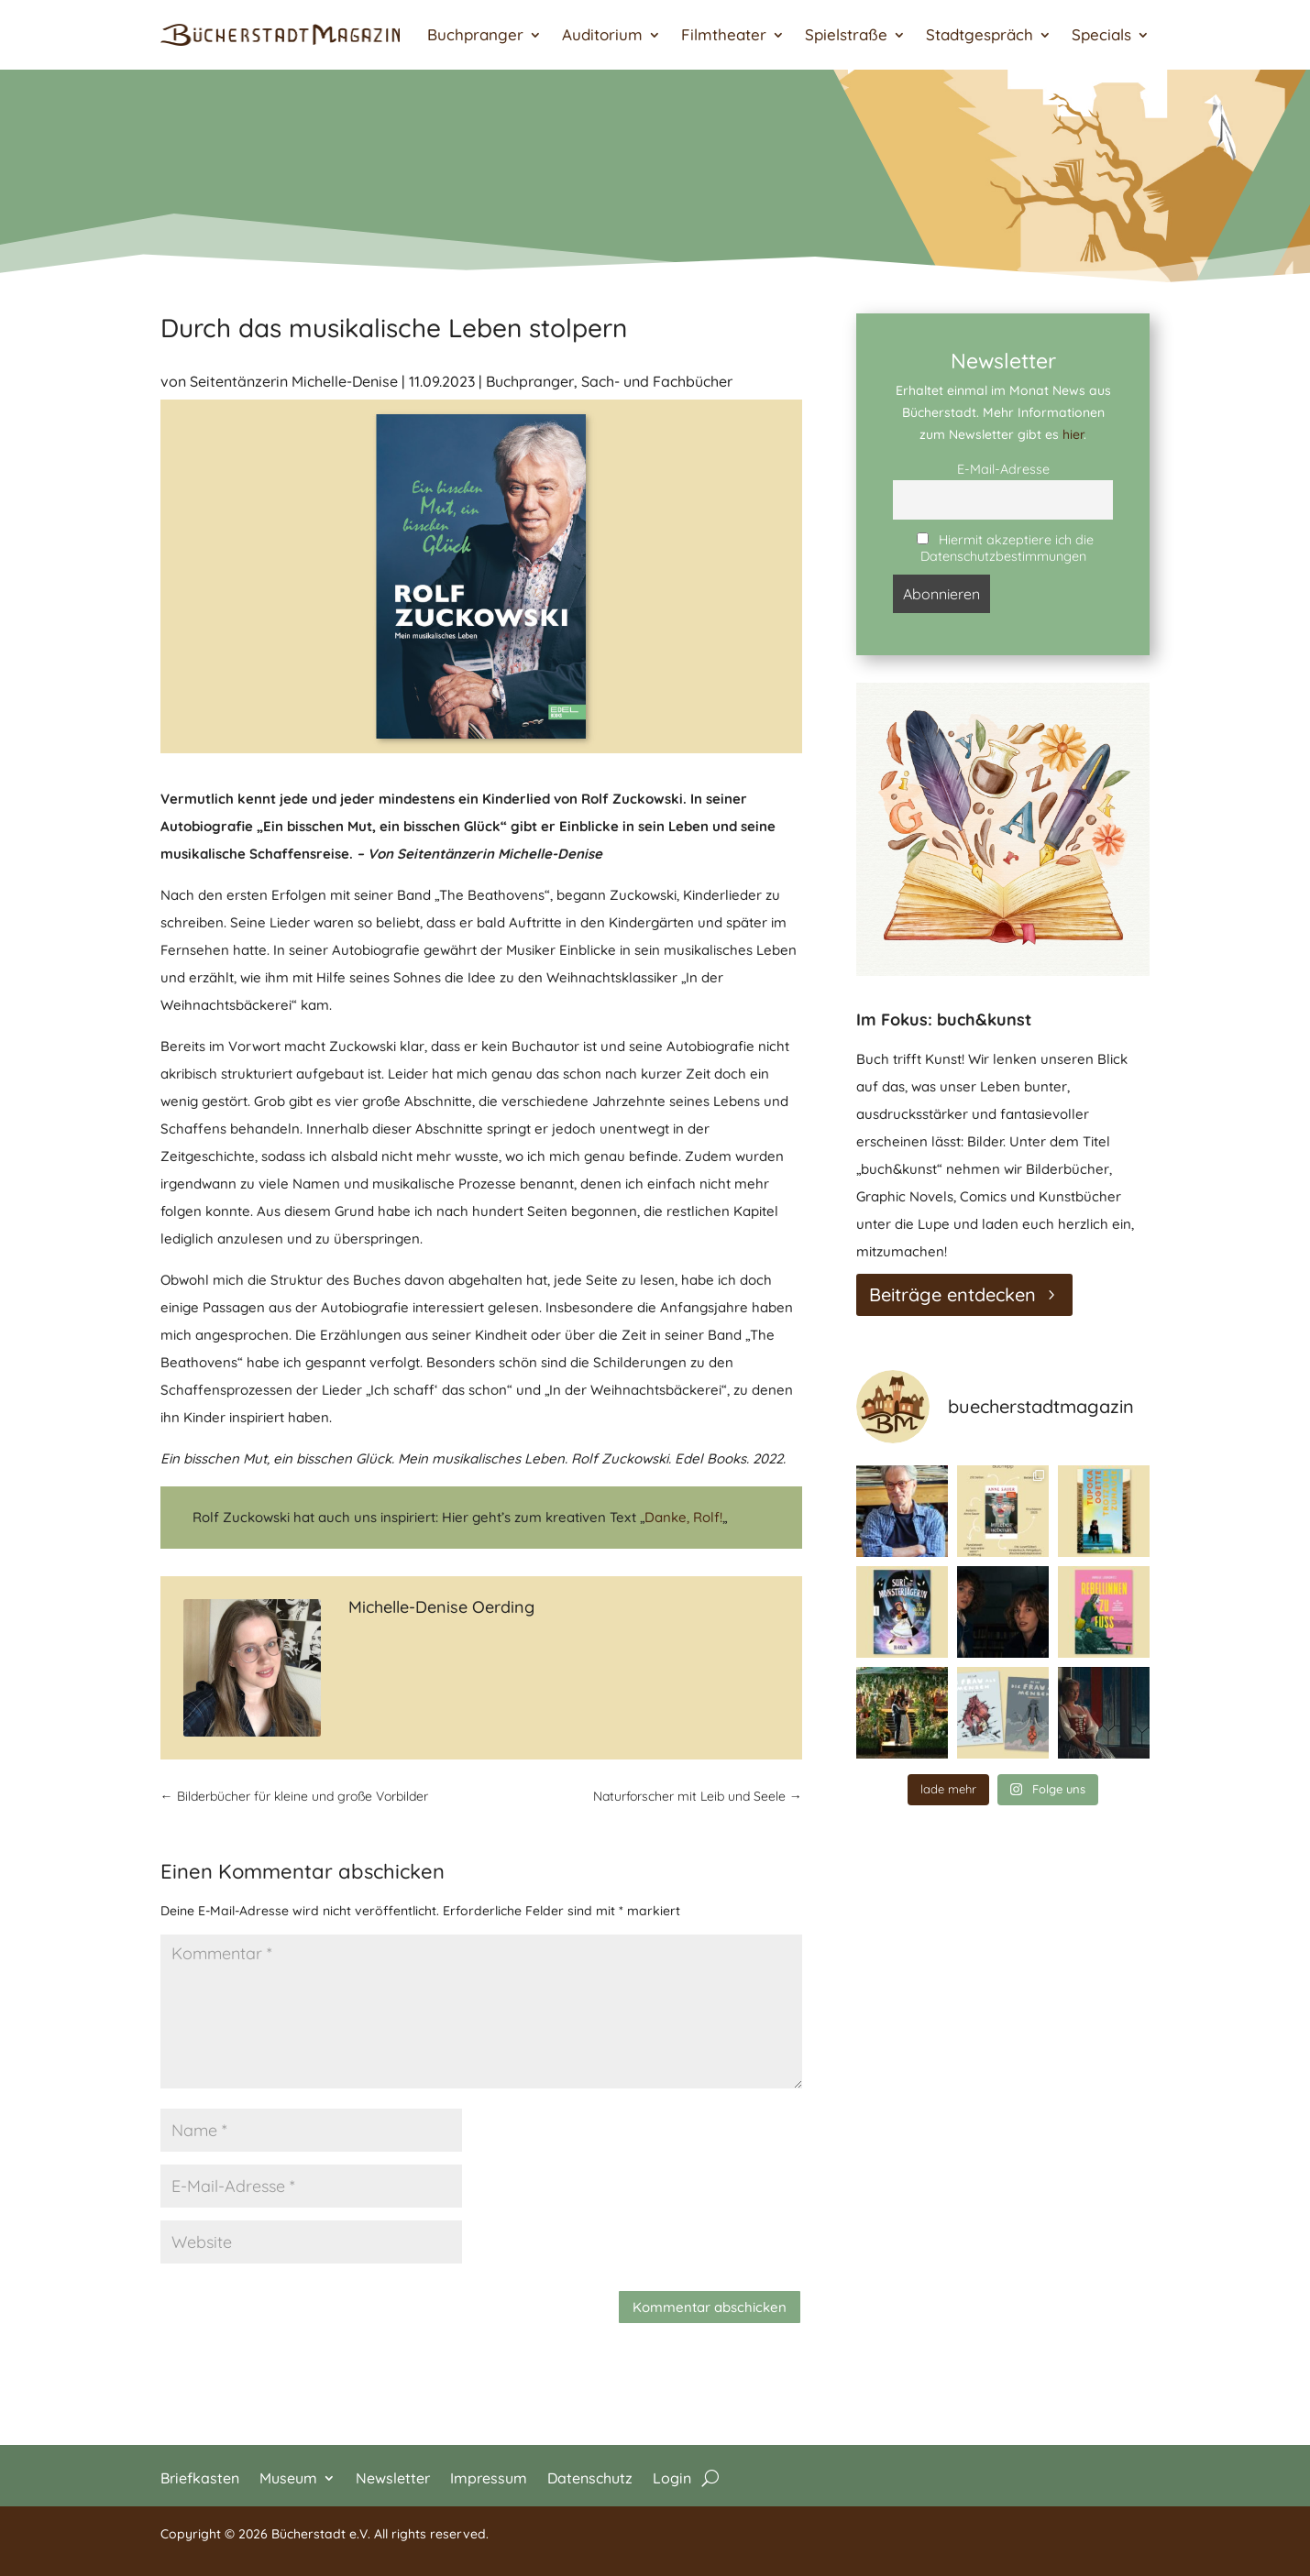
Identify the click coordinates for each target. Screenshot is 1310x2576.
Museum (288, 2476)
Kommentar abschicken (710, 2307)
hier (1073, 434)
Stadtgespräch (979, 34)
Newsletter (393, 2476)
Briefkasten (199, 2476)
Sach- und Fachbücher (656, 381)
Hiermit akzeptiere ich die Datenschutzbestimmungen (1005, 548)
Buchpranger (475, 34)
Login (672, 2476)
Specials (1101, 34)
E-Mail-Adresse (1003, 469)
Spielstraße (846, 34)
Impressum (488, 2476)
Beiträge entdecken (952, 1294)
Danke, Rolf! (683, 1517)
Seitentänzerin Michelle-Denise (294, 381)
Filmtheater (723, 34)
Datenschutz (590, 2476)
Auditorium (602, 34)
